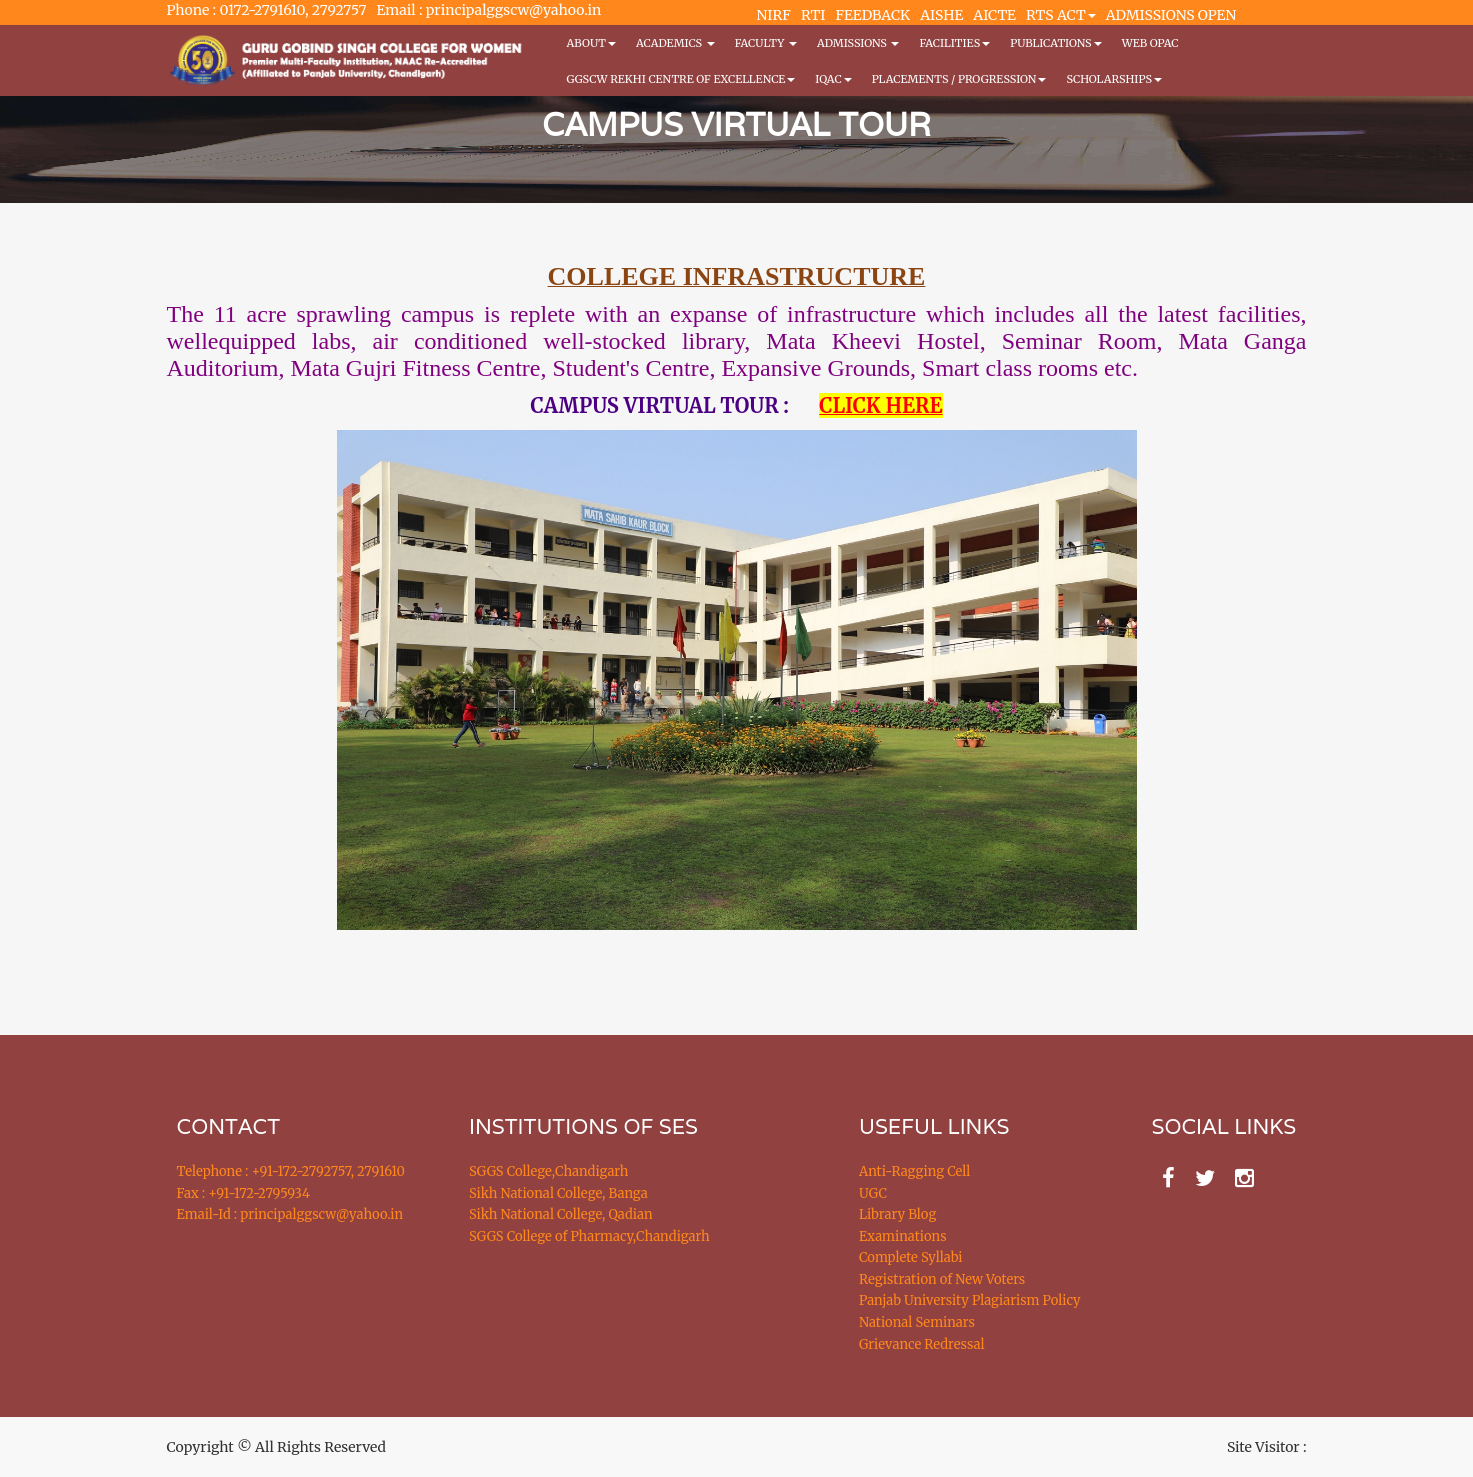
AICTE (994, 15)
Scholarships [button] (1114, 79)
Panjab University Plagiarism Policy (970, 1300)
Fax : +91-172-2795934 (243, 1193)
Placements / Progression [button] (959, 79)
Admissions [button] (858, 43)
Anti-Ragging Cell (914, 1171)
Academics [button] (675, 43)
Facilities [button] (954, 43)
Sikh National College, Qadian (561, 1214)
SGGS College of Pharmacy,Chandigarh (589, 1236)
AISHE (941, 15)
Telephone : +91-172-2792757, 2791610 (291, 1171)
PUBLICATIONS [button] (1055, 43)
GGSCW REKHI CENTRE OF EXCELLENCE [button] (681, 79)
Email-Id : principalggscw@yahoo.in (290, 1214)
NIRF (774, 15)
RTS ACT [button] (1061, 15)
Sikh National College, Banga (558, 1193)
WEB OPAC (1150, 43)
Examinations (903, 1236)
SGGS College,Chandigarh (548, 1171)
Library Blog (897, 1214)
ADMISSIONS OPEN (1171, 15)
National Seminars (917, 1322)
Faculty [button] (766, 43)
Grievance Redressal (922, 1344)
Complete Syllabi (911, 1257)
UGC (873, 1193)
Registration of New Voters (942, 1279)
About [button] (591, 43)
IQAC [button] (833, 79)
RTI (813, 15)
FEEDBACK (872, 15)
